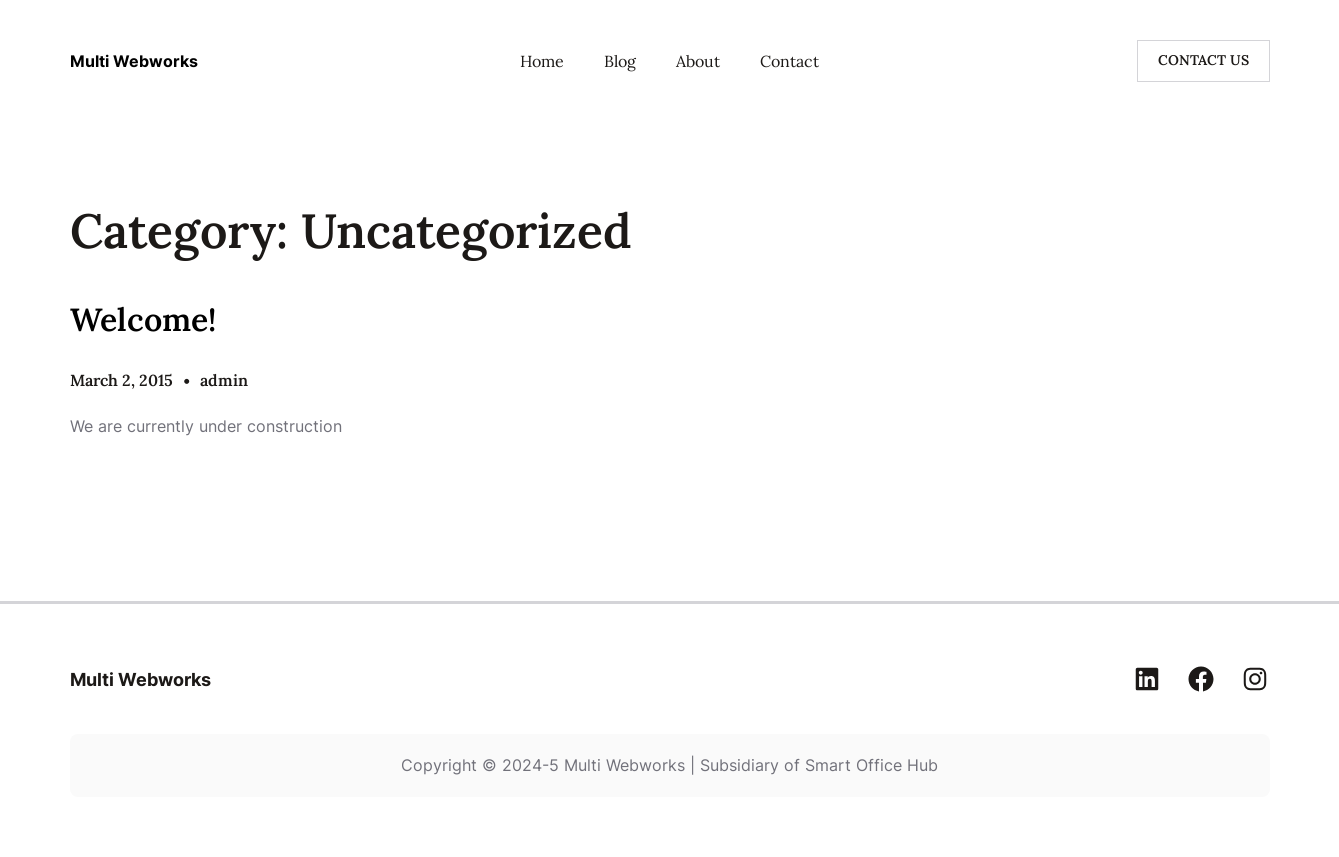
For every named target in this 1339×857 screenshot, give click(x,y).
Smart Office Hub (871, 765)
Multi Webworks (134, 61)
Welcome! (143, 319)
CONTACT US (1203, 60)
